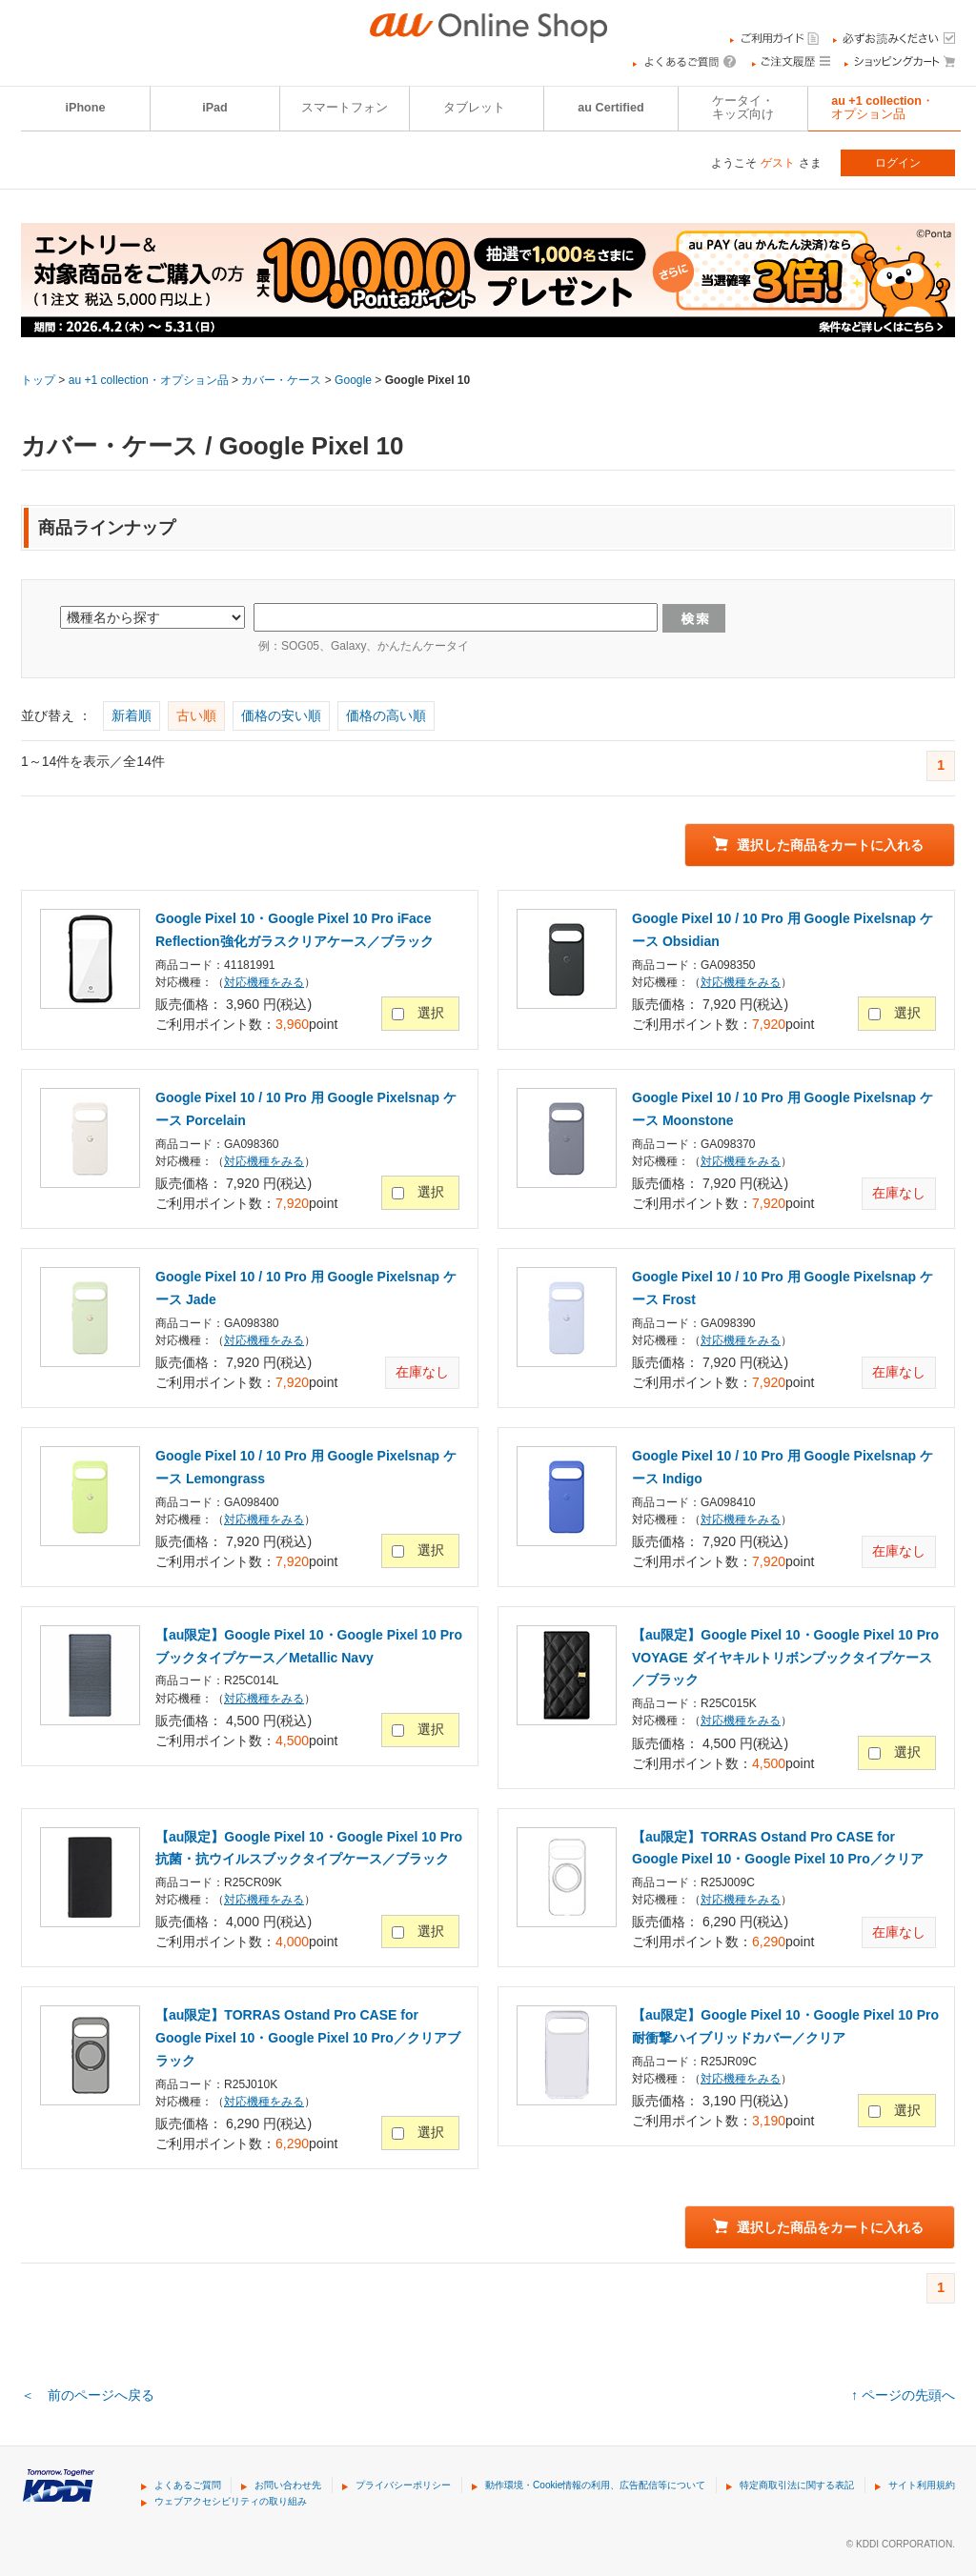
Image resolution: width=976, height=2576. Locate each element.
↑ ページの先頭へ (903, 2395)
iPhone (86, 107)
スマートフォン (344, 107)
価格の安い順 (281, 715)
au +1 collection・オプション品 (882, 107)
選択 (430, 1012)
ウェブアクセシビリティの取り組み (230, 2501)
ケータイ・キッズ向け (743, 107)
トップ (38, 380)
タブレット (474, 107)
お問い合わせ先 (287, 2485)
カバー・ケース (281, 380)
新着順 (132, 715)
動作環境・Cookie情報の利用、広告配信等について (595, 2485)
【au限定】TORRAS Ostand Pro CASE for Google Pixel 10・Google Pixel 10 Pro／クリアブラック (307, 2037)
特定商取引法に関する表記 (797, 2485)
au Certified (610, 107)
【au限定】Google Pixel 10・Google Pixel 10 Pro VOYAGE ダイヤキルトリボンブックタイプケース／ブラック (785, 1657)
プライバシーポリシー (403, 2485)
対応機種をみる (264, 982)
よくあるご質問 (187, 2485)
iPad (215, 107)
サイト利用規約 (921, 2485)
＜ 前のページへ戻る (87, 2395)
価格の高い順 (386, 715)
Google (353, 380)
